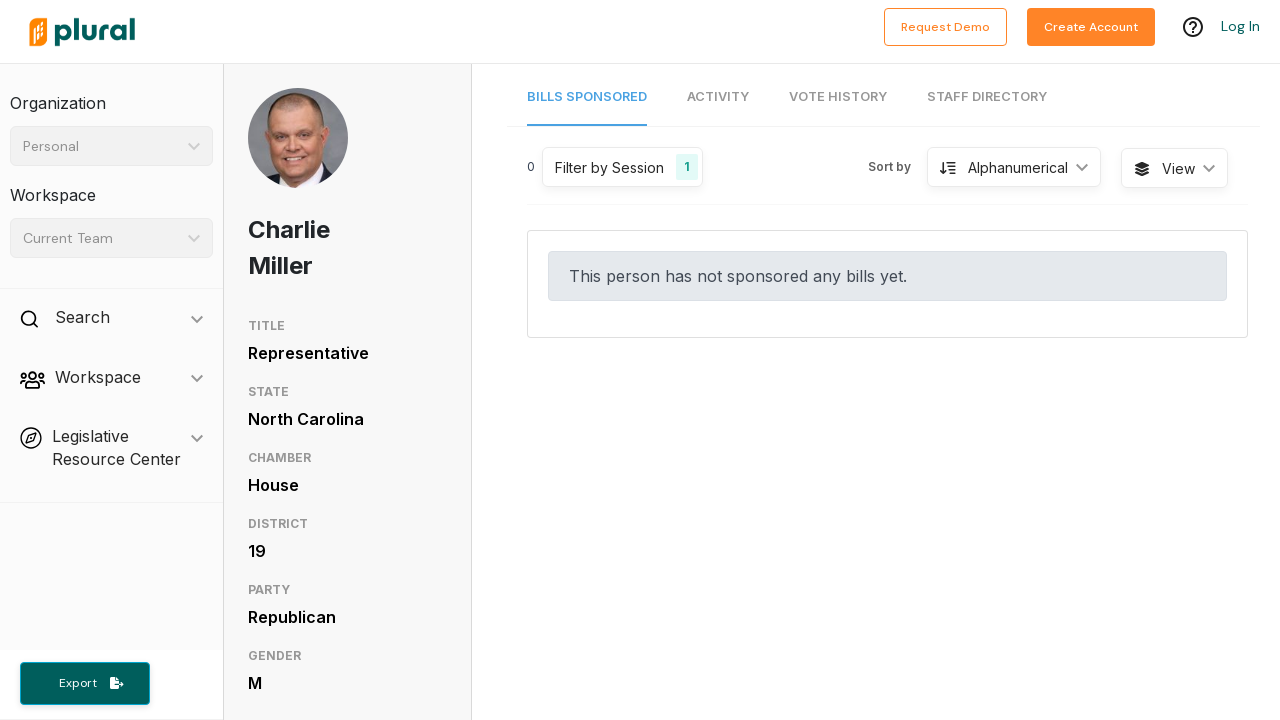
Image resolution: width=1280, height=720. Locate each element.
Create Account (1091, 27)
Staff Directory (987, 96)
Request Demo (945, 27)
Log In (1240, 27)
